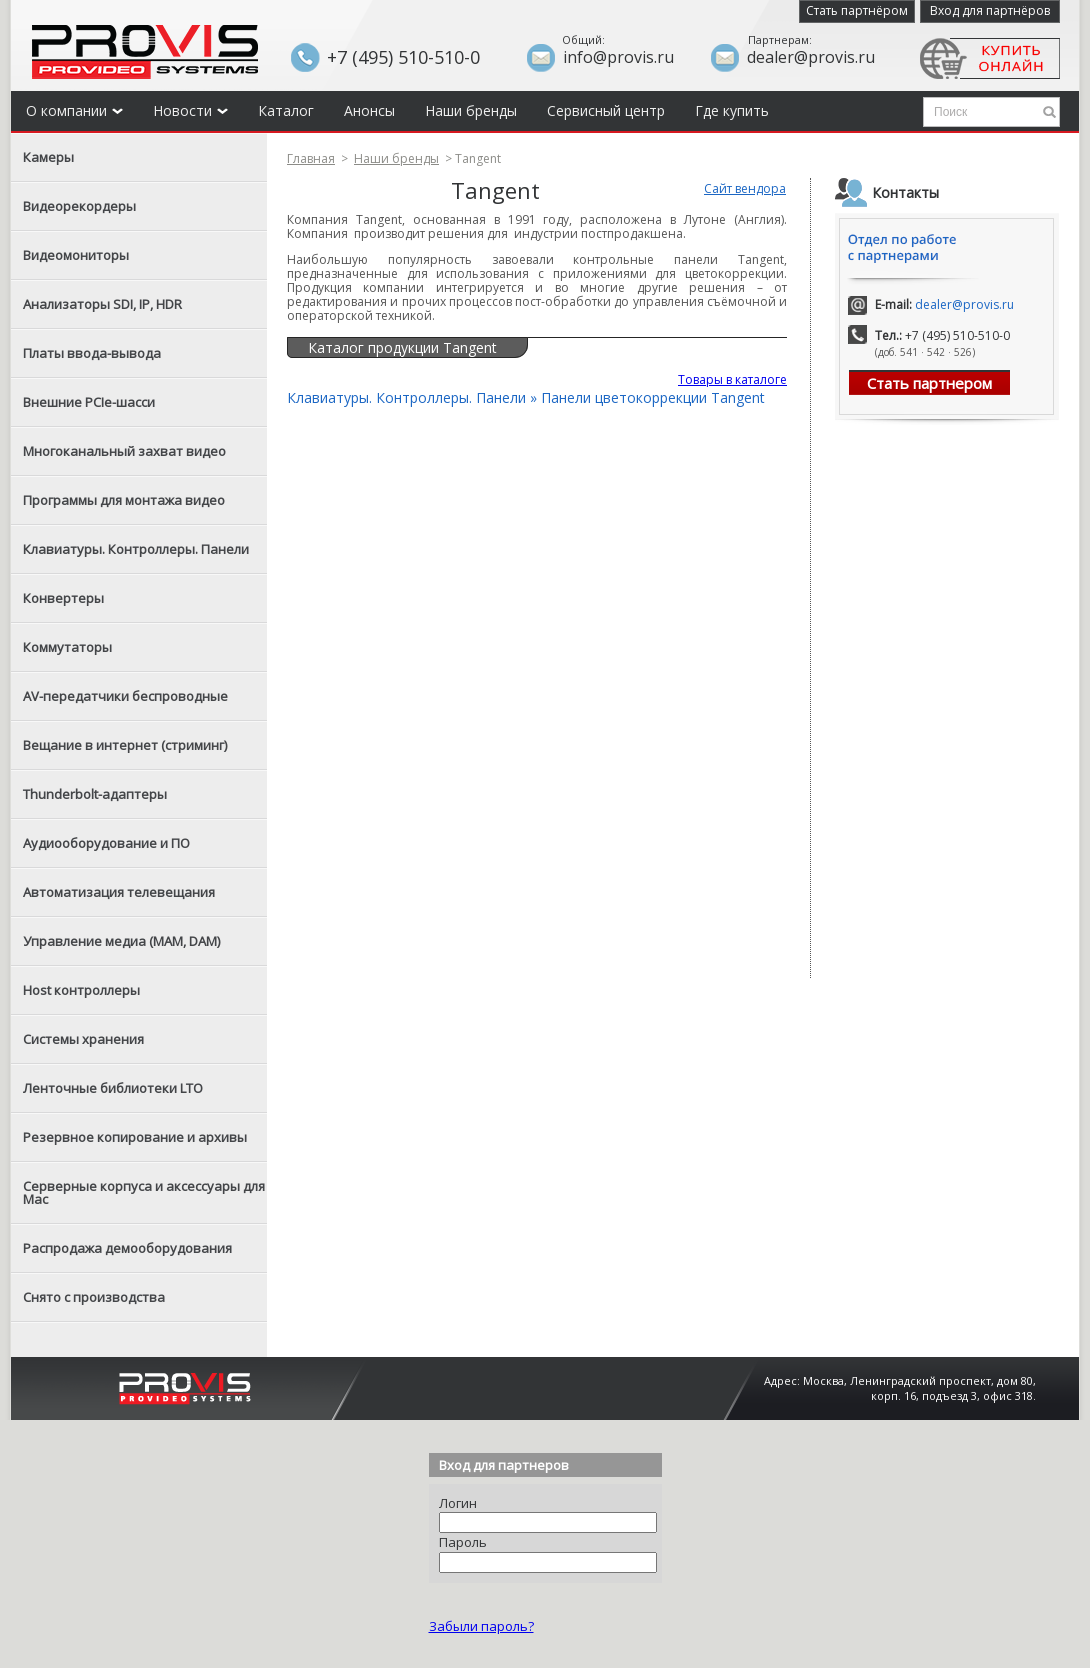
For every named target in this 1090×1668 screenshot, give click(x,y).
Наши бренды (471, 110)
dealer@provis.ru (964, 304)
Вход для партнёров (990, 10)
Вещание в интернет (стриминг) (125, 745)
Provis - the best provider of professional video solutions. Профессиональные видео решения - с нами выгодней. (145, 52)
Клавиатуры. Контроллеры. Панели (136, 549)
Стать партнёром (857, 10)
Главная (311, 158)
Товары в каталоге (732, 379)
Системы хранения (83, 1039)
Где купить (732, 110)
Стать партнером (929, 383)
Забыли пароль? (481, 1626)
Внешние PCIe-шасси (89, 402)
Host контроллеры (81, 990)
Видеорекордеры (79, 206)
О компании (74, 110)
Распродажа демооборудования (127, 1248)
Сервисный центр (606, 110)
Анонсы (369, 110)
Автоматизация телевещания (119, 892)
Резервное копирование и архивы (135, 1137)
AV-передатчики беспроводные (125, 696)
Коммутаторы (67, 647)
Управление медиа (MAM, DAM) (121, 941)
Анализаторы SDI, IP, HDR (102, 304)
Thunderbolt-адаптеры (95, 794)
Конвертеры (63, 598)
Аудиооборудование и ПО (106, 843)
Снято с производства (94, 1297)
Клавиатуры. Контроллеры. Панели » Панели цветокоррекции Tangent (526, 397)
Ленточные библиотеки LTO (113, 1088)
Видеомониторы (76, 255)
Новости (190, 110)
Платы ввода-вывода (92, 353)
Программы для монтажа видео (124, 500)
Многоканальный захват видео (124, 451)
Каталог (286, 110)
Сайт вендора (745, 188)
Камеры (48, 157)
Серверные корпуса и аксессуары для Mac (144, 1192)
